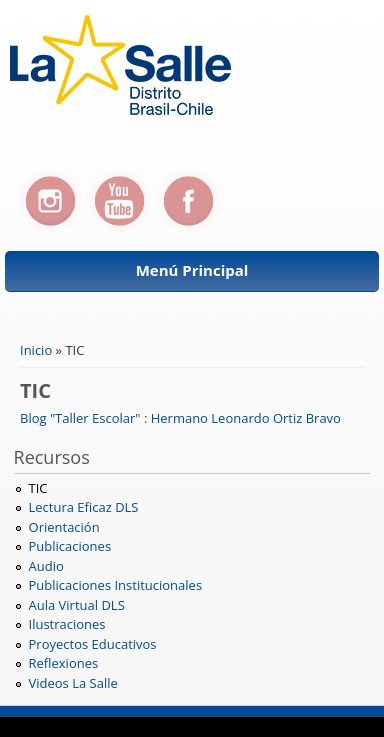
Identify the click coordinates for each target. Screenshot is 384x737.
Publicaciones (70, 546)
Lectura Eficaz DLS (84, 507)
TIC (38, 488)
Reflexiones (64, 663)
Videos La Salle (73, 683)
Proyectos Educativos (93, 644)
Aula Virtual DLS (77, 605)
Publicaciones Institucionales (116, 585)
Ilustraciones (67, 624)
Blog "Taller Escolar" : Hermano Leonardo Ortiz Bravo (180, 418)
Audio (46, 566)
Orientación (64, 527)
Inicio (36, 350)
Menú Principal (192, 270)
